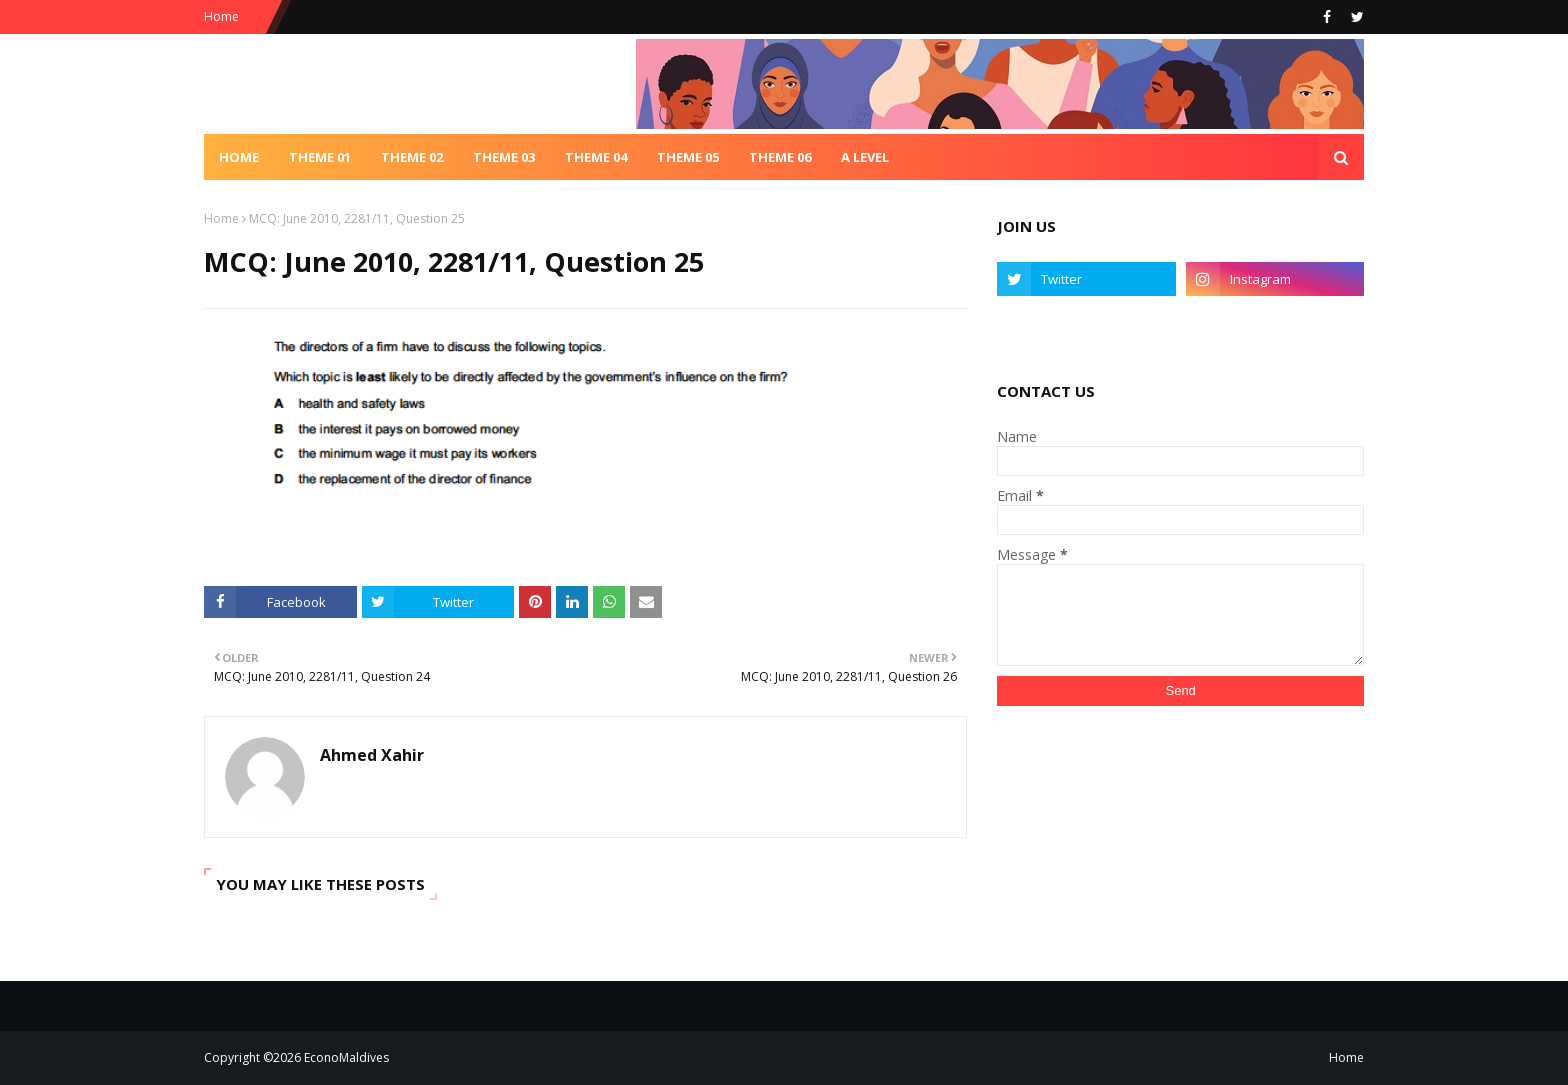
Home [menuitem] (239, 157)
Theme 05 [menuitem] (688, 157)
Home (221, 16)
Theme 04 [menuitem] (596, 157)
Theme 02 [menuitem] (412, 157)
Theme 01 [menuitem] (320, 157)
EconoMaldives (346, 1057)
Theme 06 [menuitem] (780, 157)
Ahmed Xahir (372, 755)
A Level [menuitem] (865, 157)
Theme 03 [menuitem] (504, 157)
